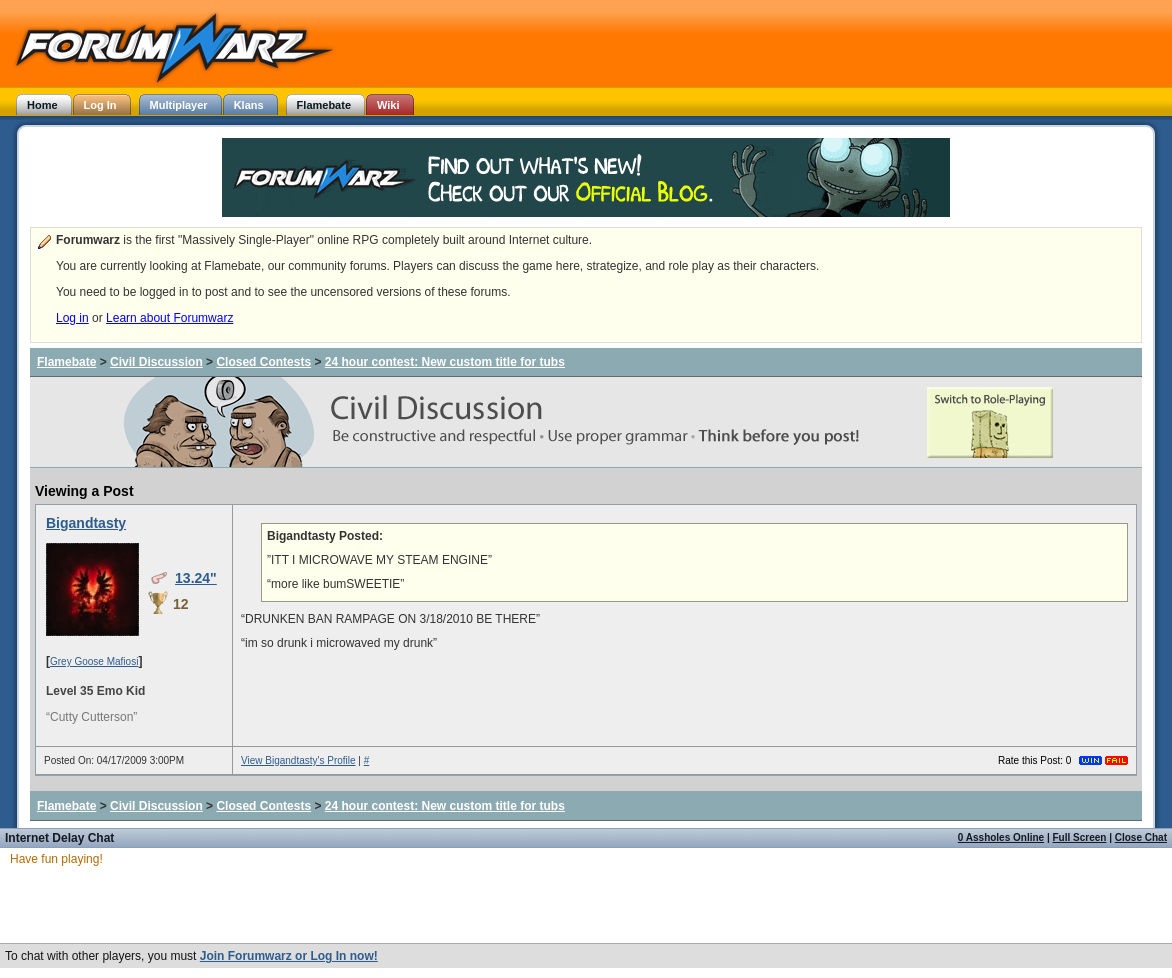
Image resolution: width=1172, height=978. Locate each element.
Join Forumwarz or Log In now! (289, 956)
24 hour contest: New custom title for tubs (445, 362)
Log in (72, 318)
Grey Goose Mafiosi (94, 661)
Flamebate (66, 362)
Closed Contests (263, 362)
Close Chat (1141, 837)
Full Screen (1080, 837)
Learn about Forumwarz (169, 318)
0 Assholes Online (1001, 837)
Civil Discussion (156, 362)
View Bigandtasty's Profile (298, 760)
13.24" (196, 578)
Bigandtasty (86, 523)
